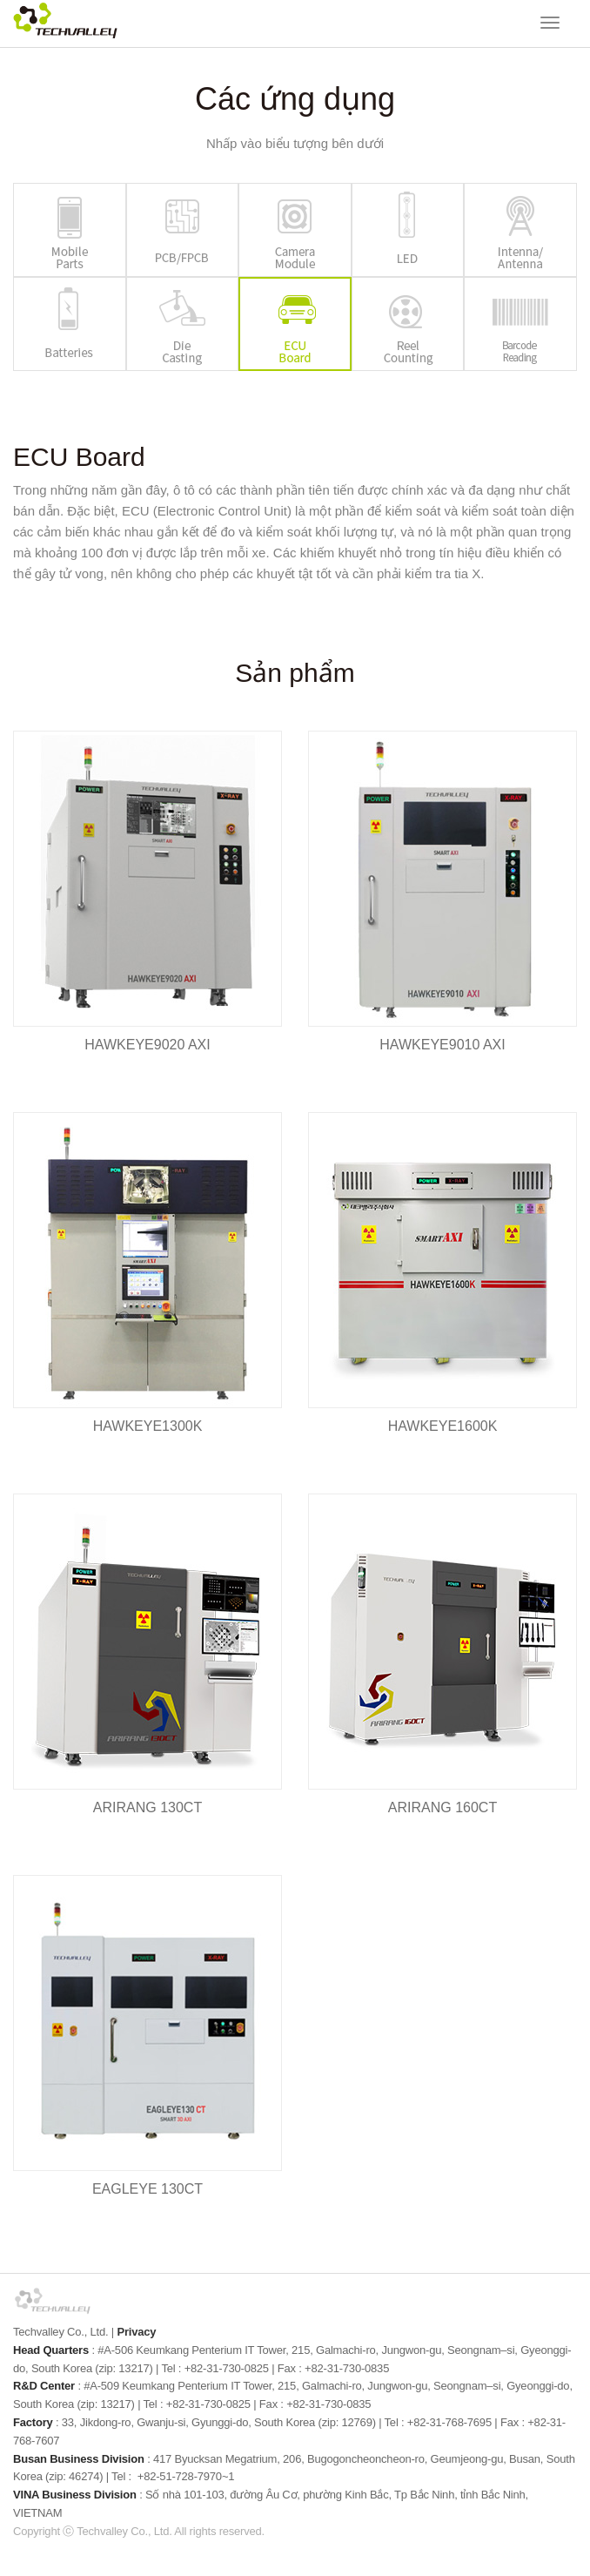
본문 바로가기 (0, 0)
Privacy (136, 2331)
